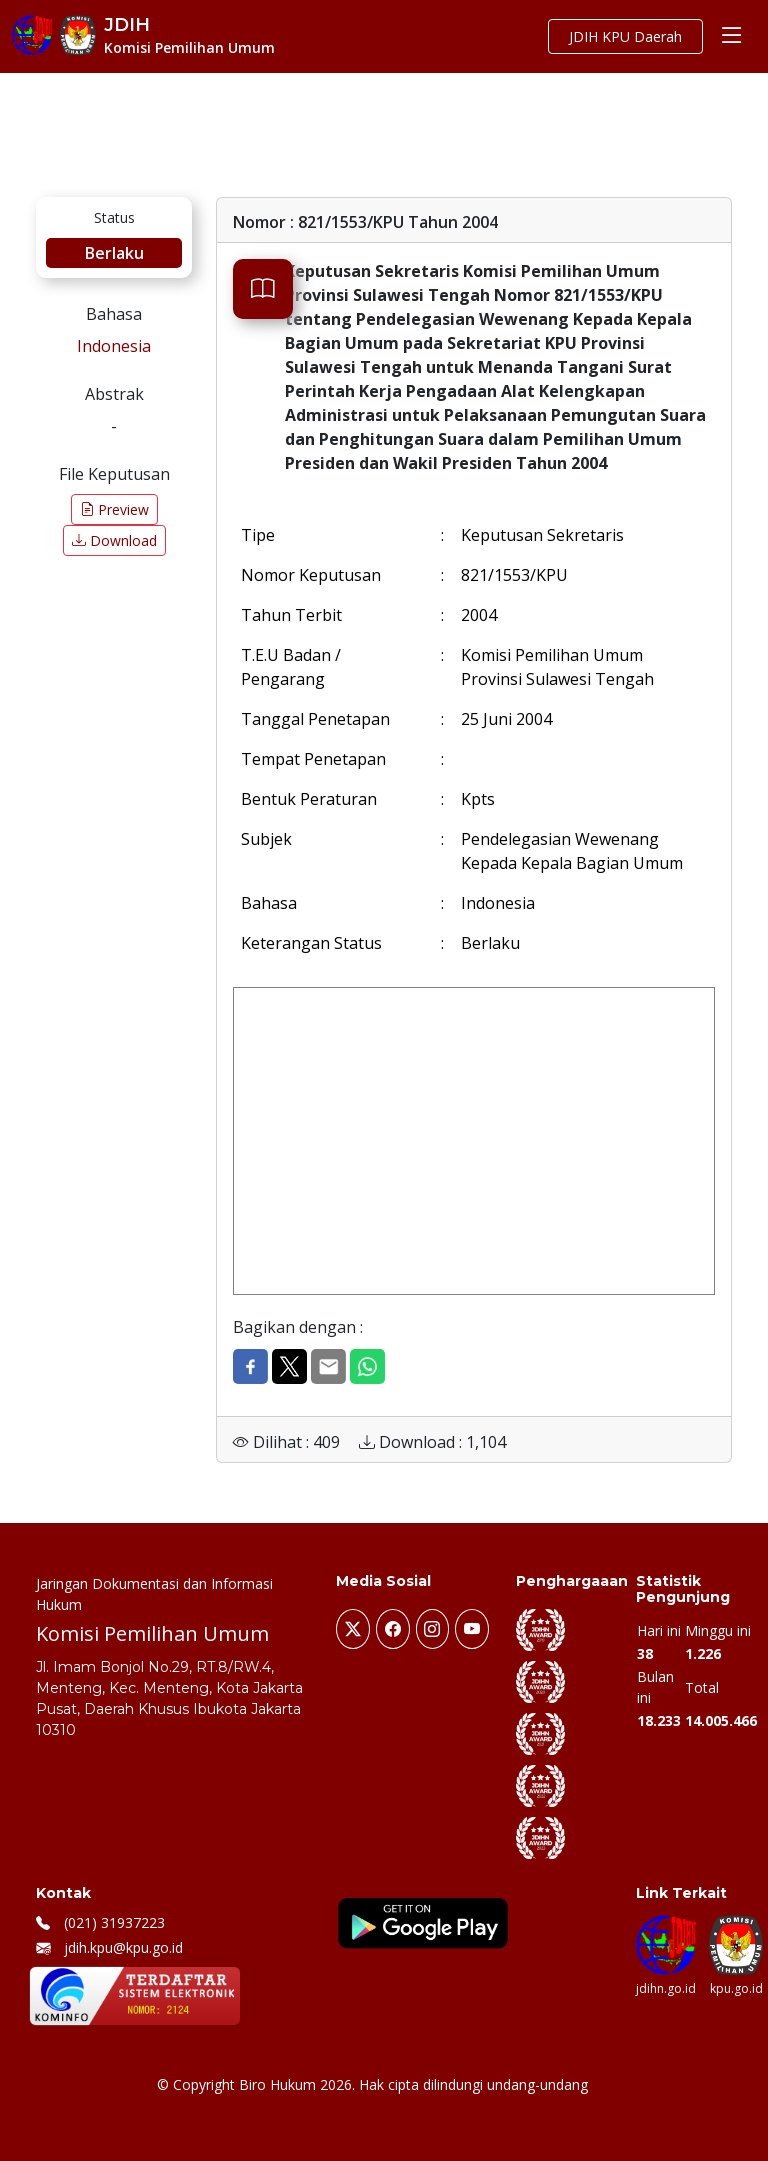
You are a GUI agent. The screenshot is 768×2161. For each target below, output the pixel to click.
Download (114, 540)
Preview (114, 509)
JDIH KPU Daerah (625, 36)
